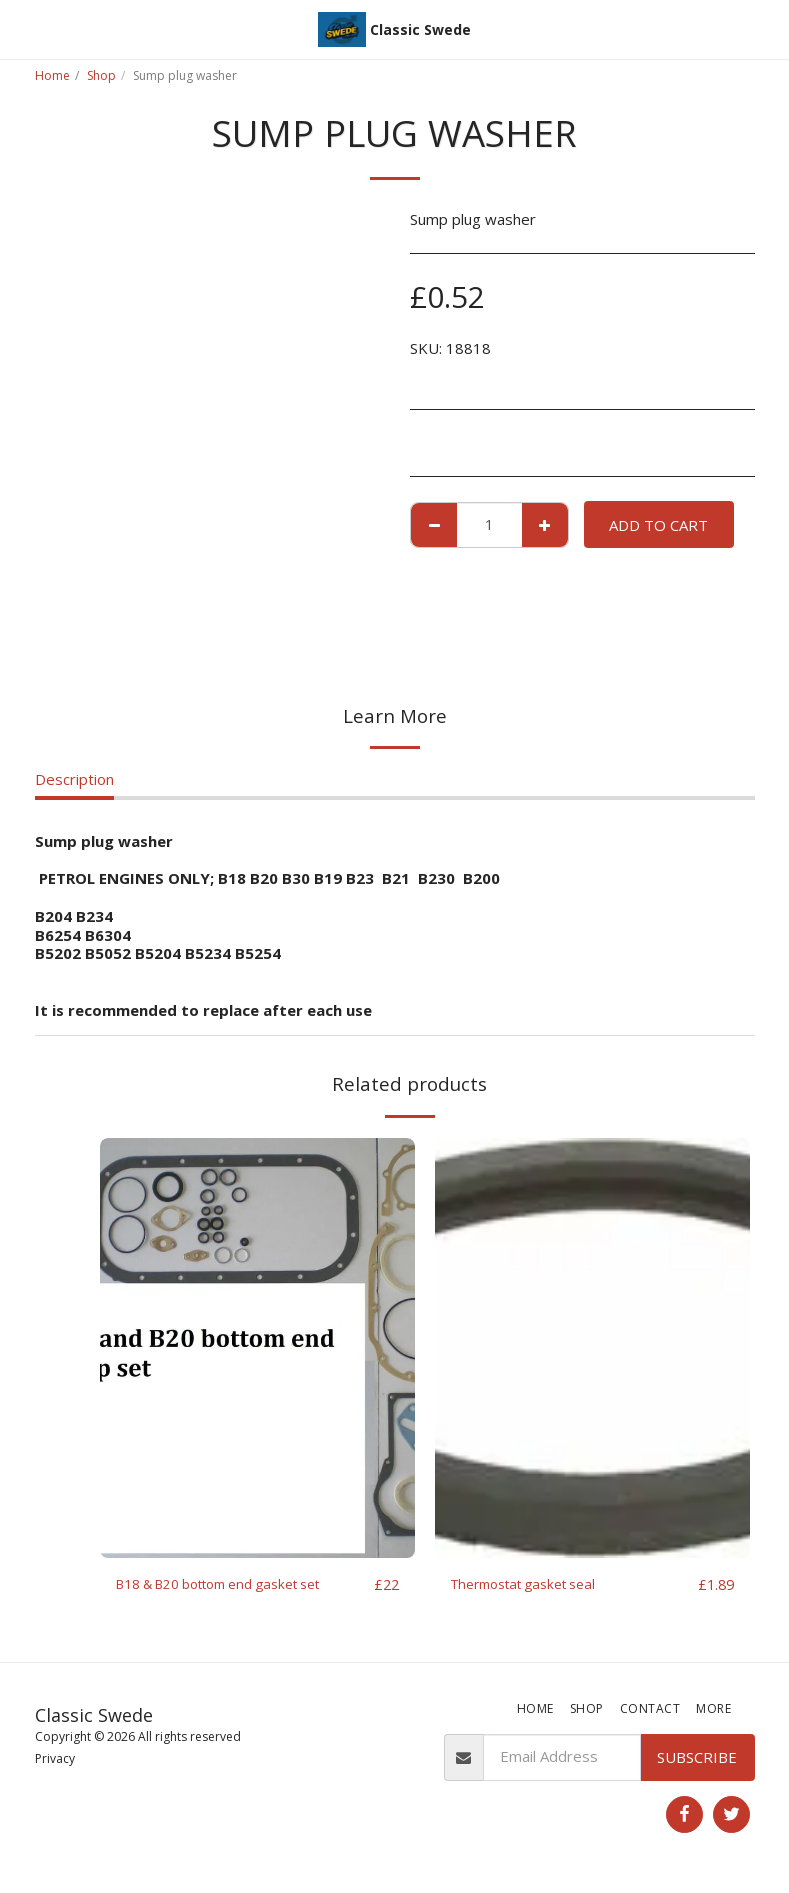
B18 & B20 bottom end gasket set (235, 1585)
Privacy (55, 1764)
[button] (22, 28)
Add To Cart (658, 525)
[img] (257, 1348)
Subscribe (697, 1762)
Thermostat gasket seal (534, 1585)
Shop (101, 75)
